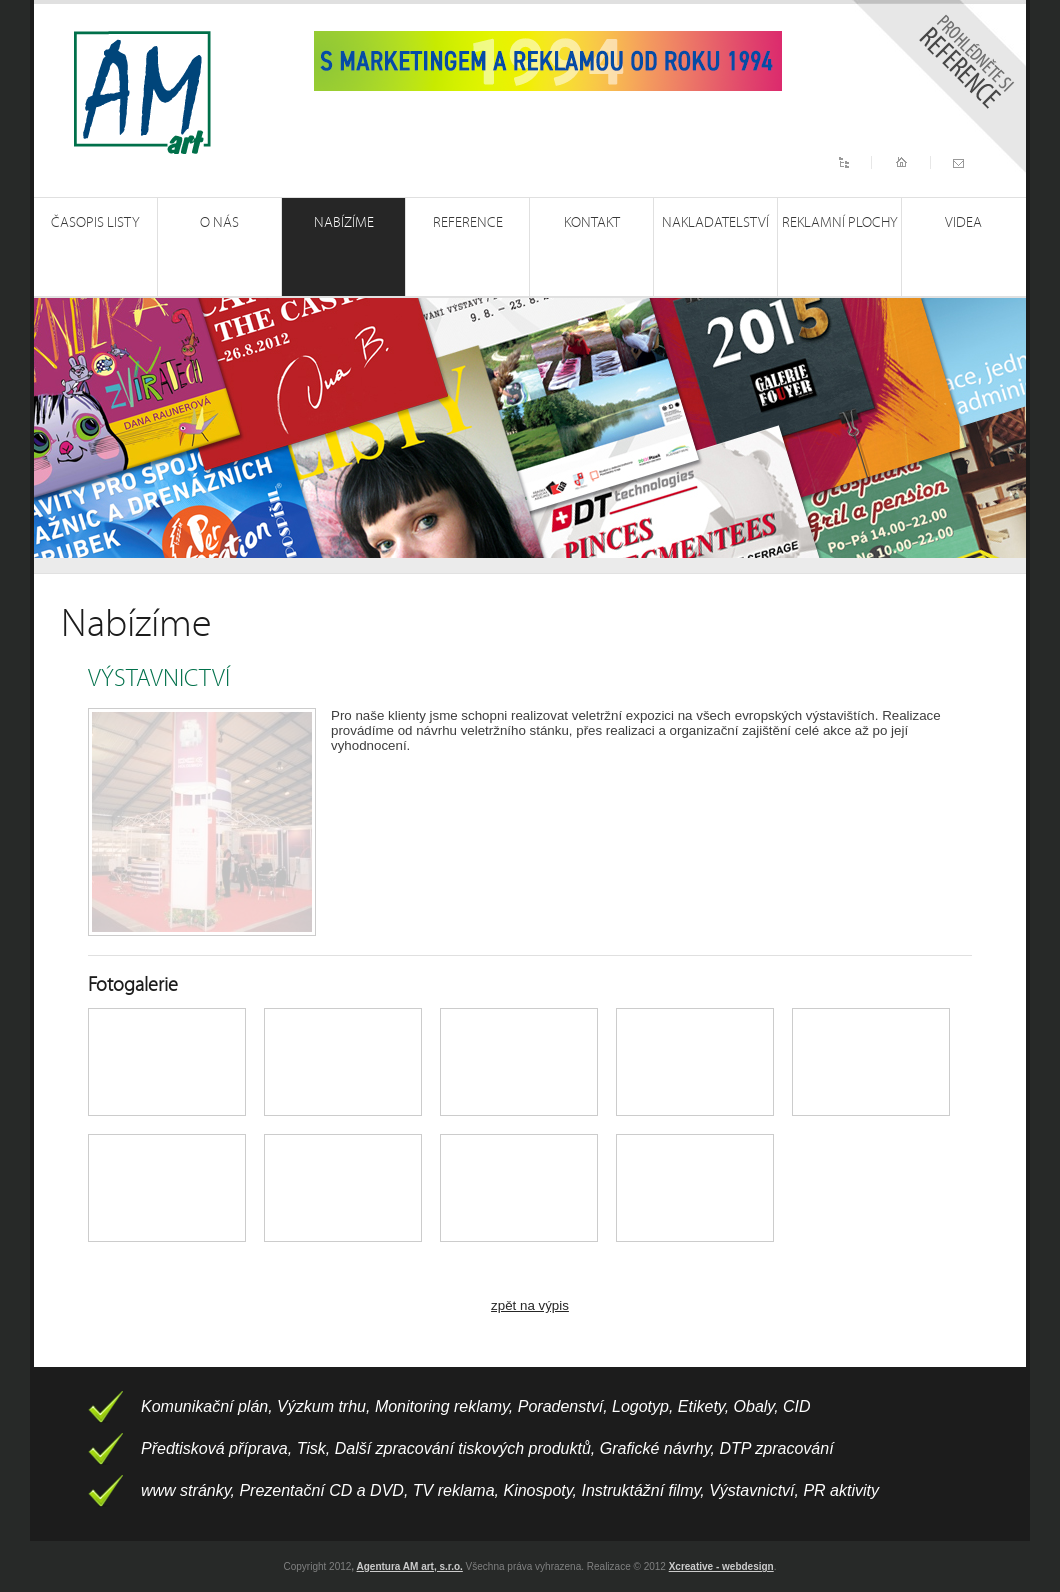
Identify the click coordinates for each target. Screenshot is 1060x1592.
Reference (468, 222)
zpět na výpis (530, 1305)
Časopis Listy (95, 222)
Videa (963, 222)
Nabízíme (344, 222)
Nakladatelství (715, 222)
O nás (219, 222)
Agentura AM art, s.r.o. (410, 1566)
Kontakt (592, 222)
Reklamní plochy (840, 222)
